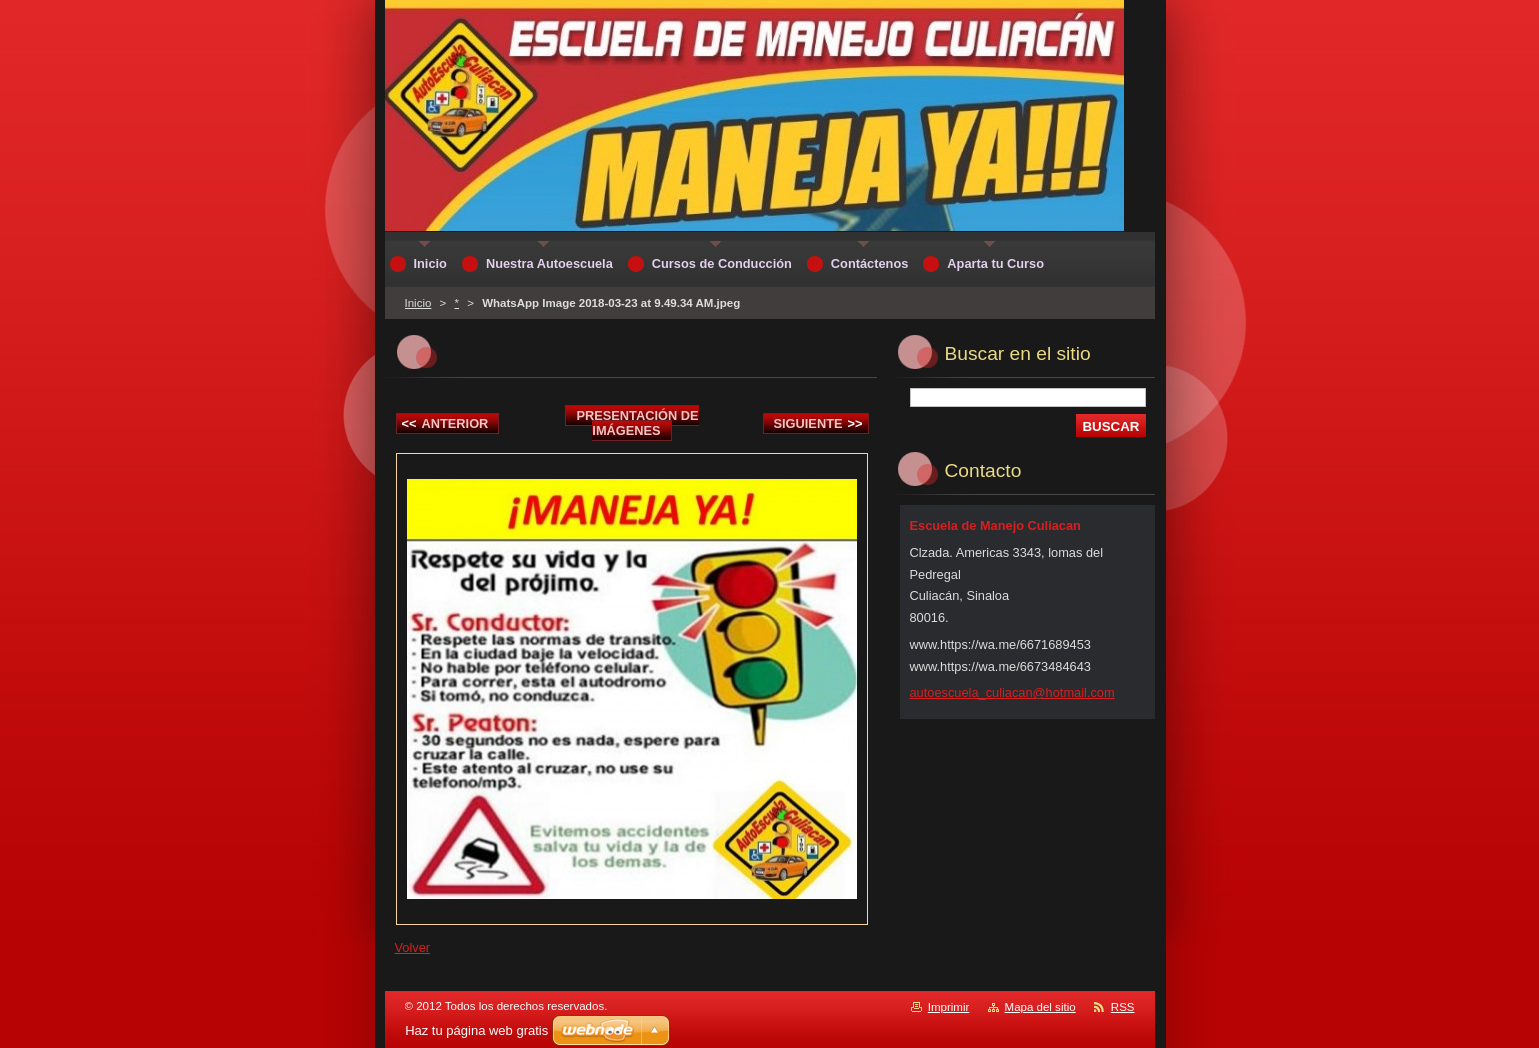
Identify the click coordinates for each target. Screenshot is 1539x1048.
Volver (413, 947)
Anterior (445, 423)
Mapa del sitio (1040, 1007)
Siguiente (818, 423)
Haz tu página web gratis (476, 1030)
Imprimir (949, 1007)
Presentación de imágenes (637, 423)
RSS (1123, 1007)
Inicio (418, 303)
